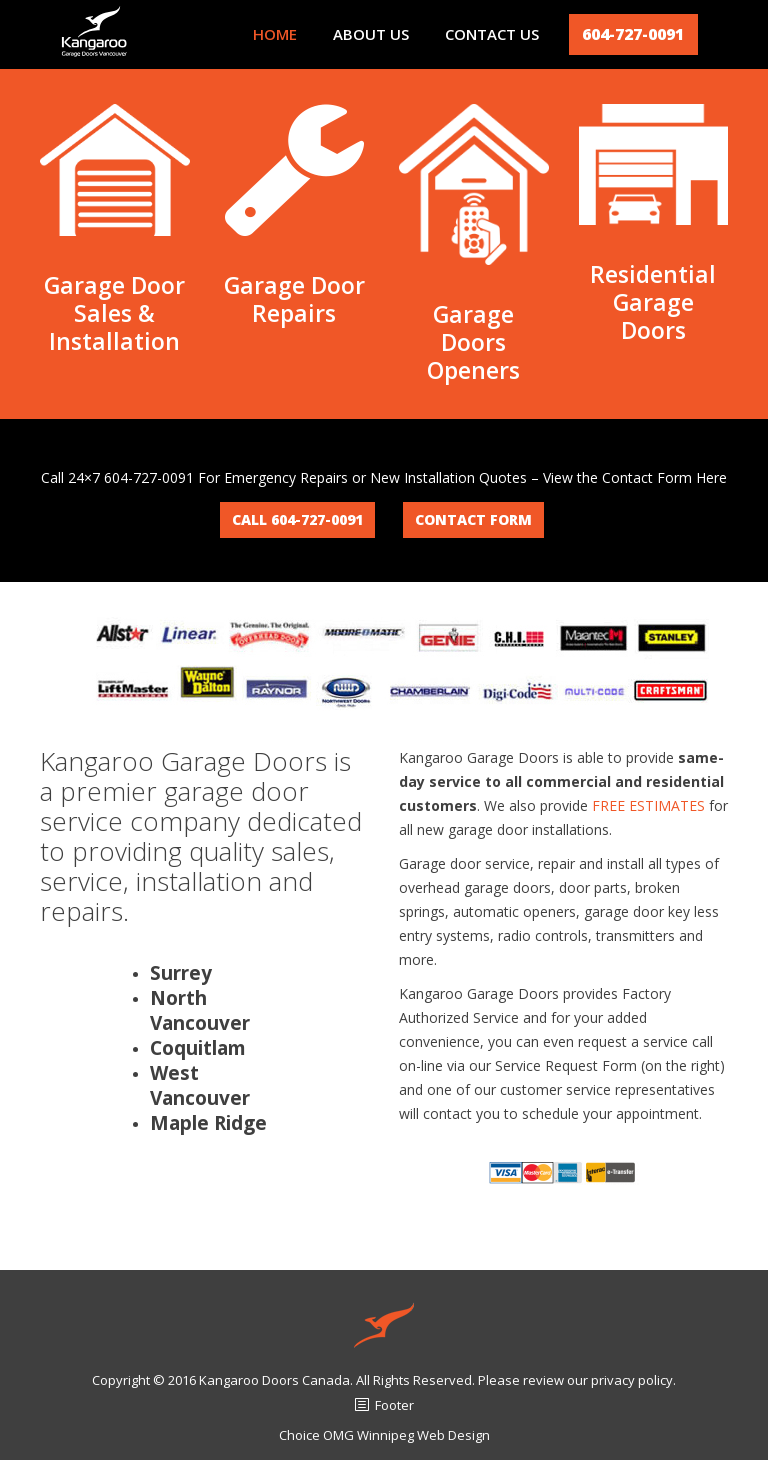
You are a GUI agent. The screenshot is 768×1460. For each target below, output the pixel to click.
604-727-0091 (633, 34)
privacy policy (632, 1380)
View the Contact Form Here (635, 477)
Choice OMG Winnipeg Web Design (384, 1435)
